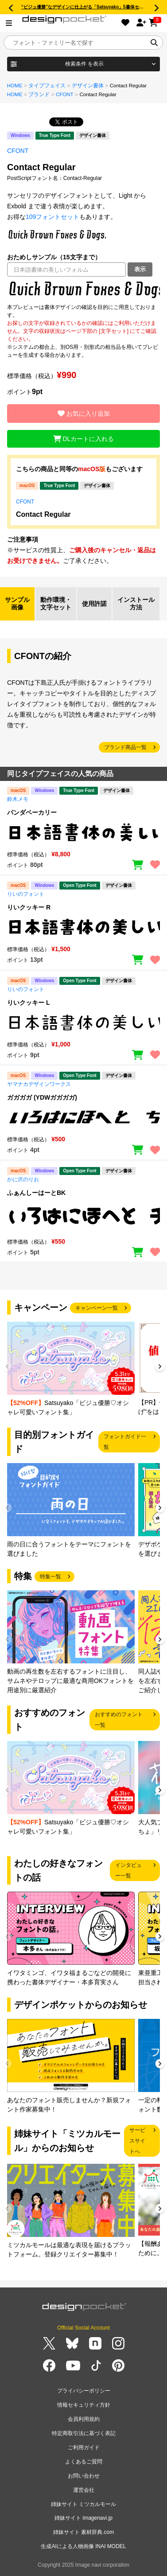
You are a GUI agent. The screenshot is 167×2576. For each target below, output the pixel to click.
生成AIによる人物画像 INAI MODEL (83, 2546)
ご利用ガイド (84, 2447)
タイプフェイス (47, 85)
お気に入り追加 (84, 413)
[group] (71, 1369)
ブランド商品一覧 (125, 747)
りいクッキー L (28, 1002)
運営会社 (83, 2490)
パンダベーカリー (32, 812)
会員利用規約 (84, 2419)
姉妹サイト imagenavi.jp (83, 2518)
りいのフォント (25, 894)
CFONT (65, 94)
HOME (15, 85)
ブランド (39, 94)
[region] (83, 290)
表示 (140, 269)
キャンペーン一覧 (96, 1308)
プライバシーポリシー (83, 2391)
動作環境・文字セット (55, 603)
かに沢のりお (23, 1179)
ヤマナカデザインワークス (39, 1084)
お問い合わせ (84, 2476)
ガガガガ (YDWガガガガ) (42, 1097)
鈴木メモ (17, 799)
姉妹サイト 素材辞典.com (83, 2532)
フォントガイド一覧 (125, 1441)
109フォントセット (52, 216)
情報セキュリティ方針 (83, 2405)
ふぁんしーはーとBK (36, 1192)
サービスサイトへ (137, 2140)
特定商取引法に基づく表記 (84, 2433)
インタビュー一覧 (128, 1870)
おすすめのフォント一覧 (119, 1719)
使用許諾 (94, 603)
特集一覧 (50, 1576)
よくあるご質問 (83, 2462)
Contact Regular (43, 514)
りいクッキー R (28, 907)
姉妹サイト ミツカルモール (83, 2504)
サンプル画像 (17, 603)
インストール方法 (136, 603)
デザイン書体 (88, 85)
